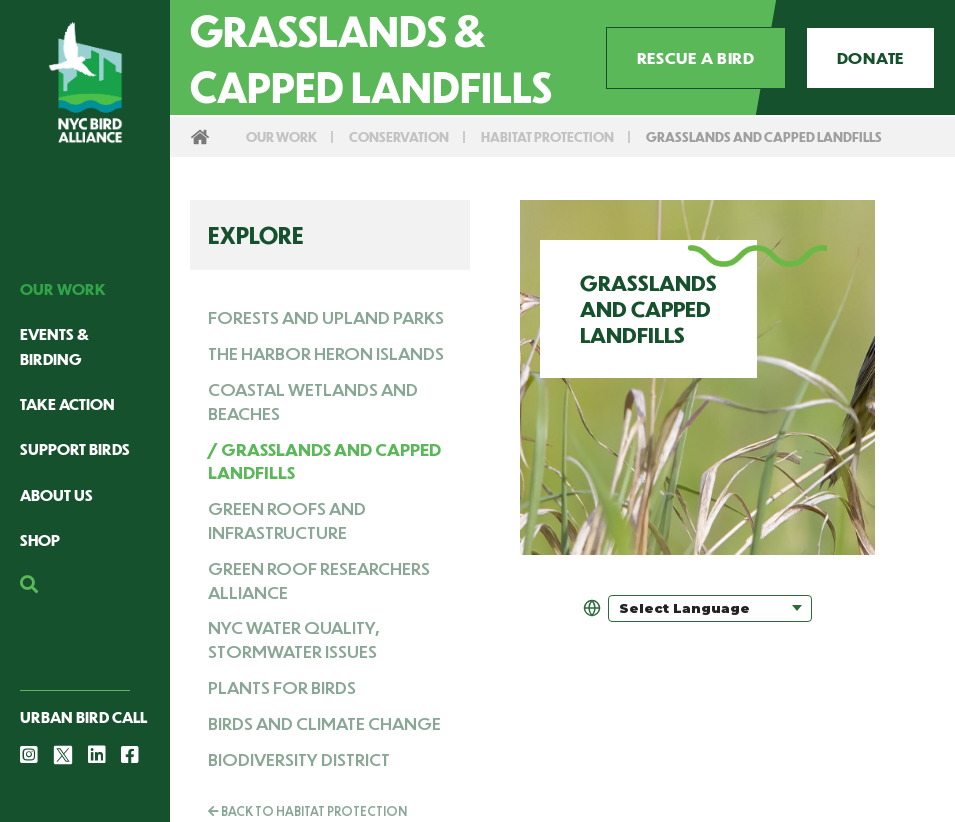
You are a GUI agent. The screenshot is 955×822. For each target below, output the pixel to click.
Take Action (67, 403)
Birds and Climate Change (324, 723)
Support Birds (75, 448)
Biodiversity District (299, 759)
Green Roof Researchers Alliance (319, 580)
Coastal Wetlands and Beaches (313, 401)
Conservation (399, 136)
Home (200, 137)
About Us (56, 494)
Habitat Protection (547, 136)
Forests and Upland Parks (326, 317)
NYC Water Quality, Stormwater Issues (293, 639)
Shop (40, 539)
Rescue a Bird (696, 57)
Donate (870, 57)
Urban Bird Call (83, 716)
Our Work (63, 288)
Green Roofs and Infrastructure (287, 520)
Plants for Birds (282, 687)
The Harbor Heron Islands (326, 353)
